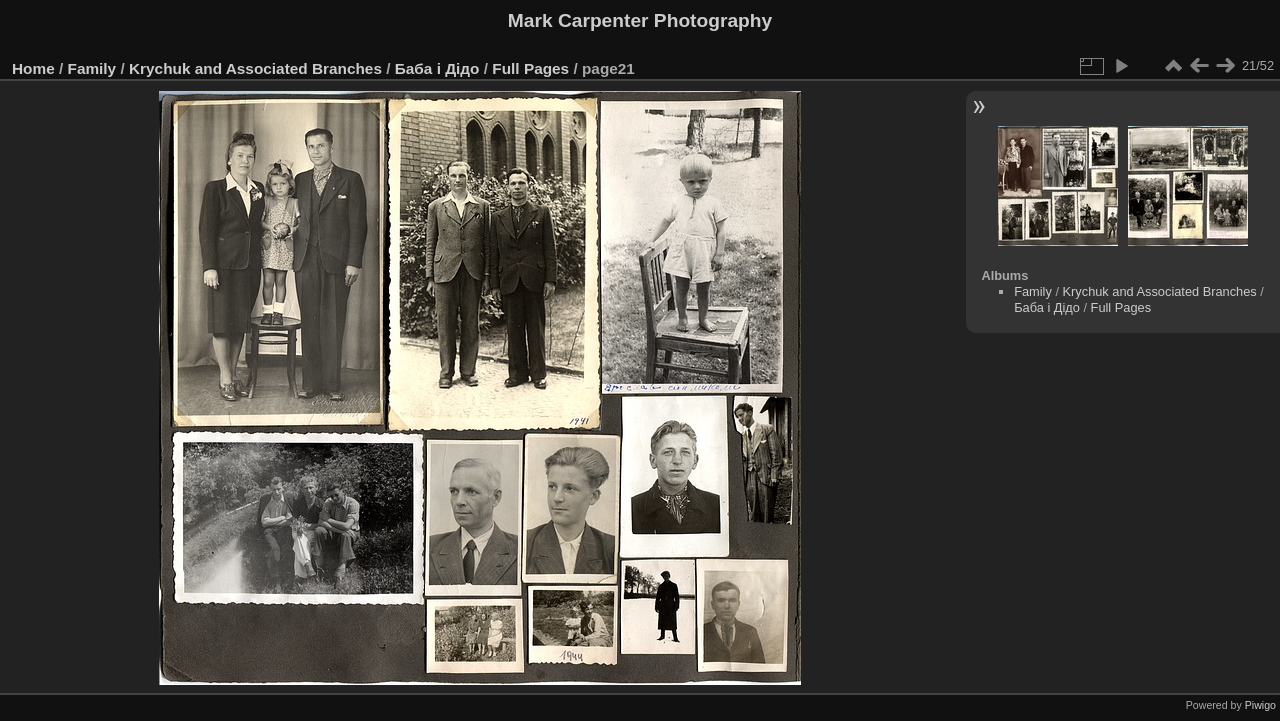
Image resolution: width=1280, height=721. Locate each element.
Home (33, 68)
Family (92, 68)
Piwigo (1260, 705)
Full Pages (530, 68)
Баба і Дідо (437, 68)
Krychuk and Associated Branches (255, 68)
